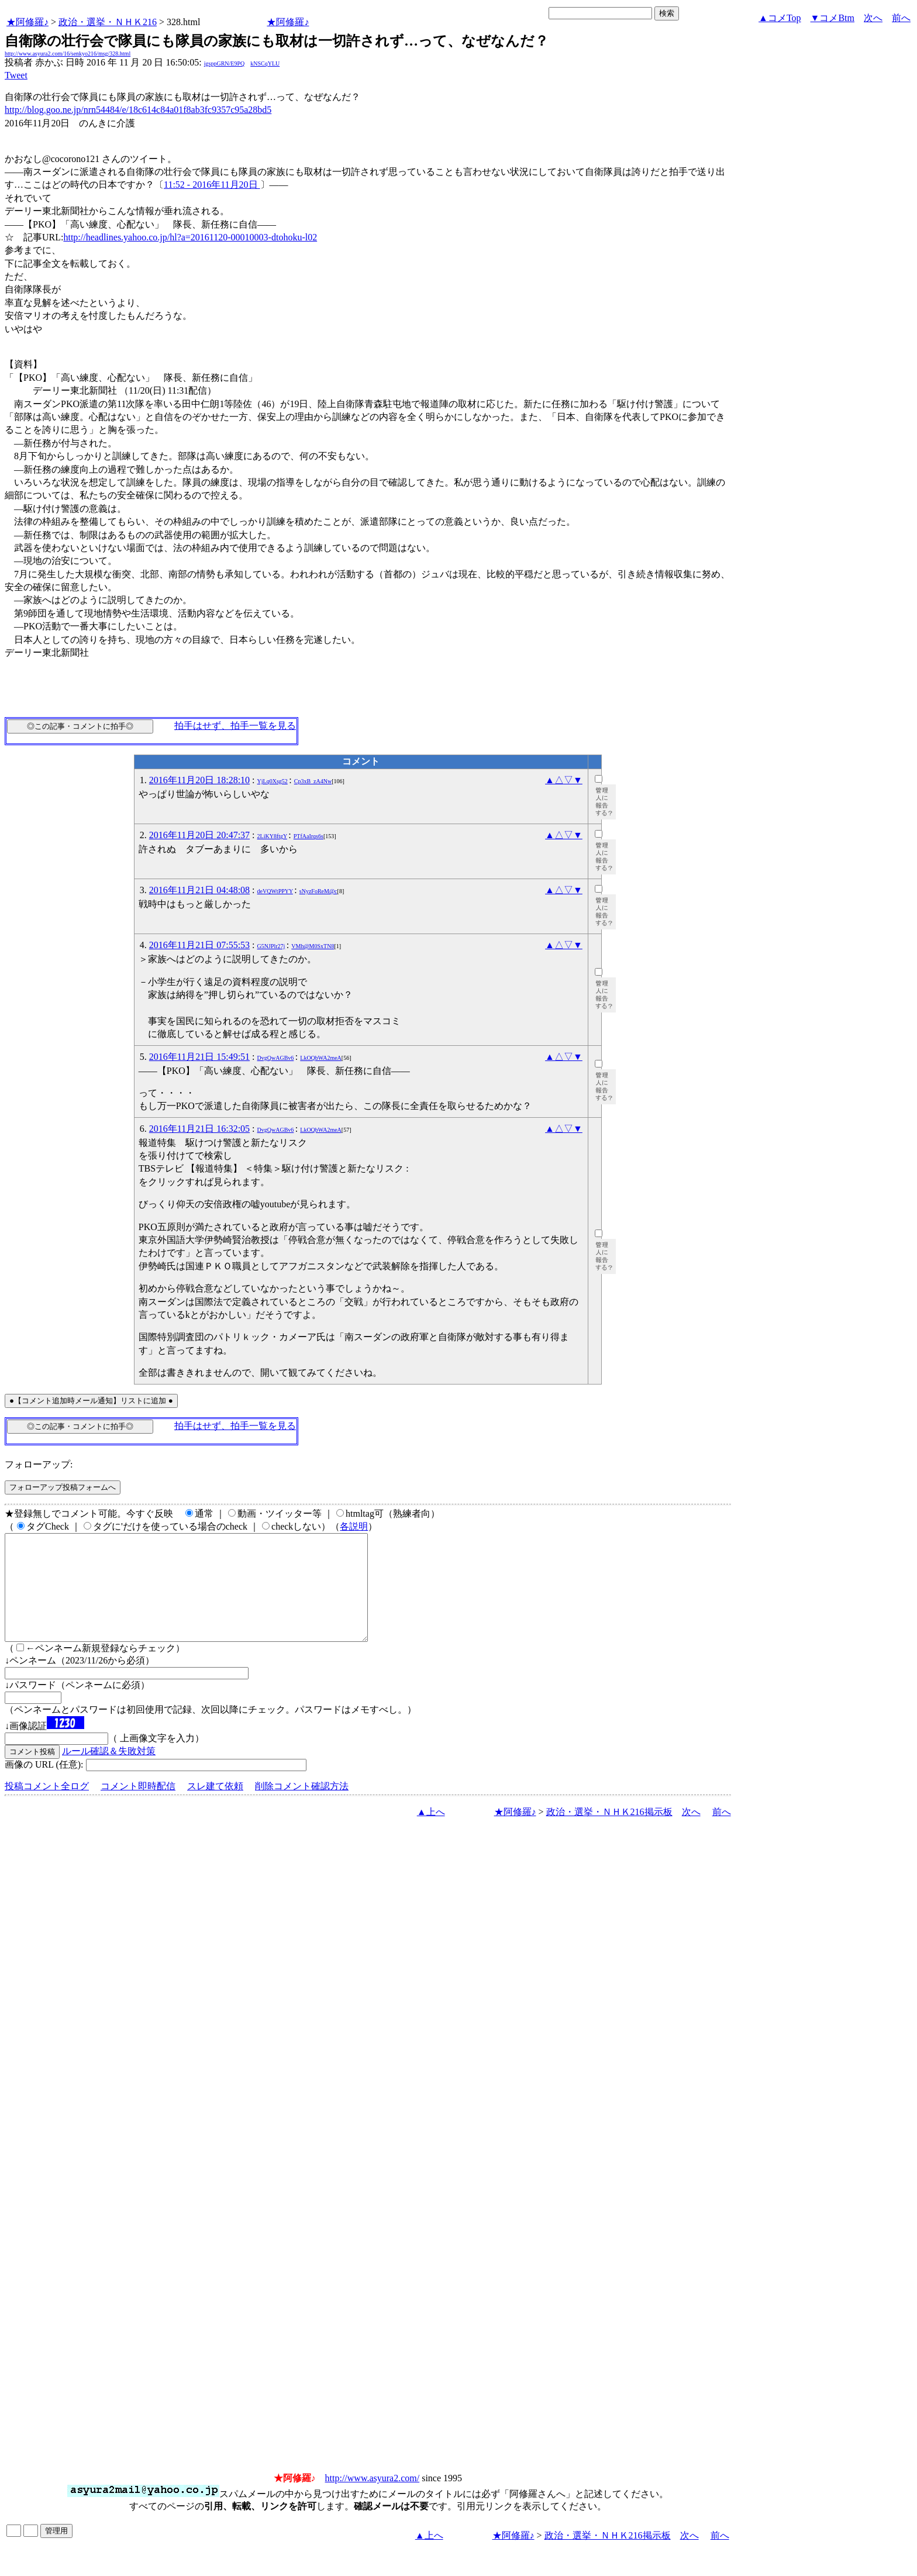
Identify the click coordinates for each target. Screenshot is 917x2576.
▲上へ (431, 1833)
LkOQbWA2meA (321, 1058)
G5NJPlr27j (271, 946)
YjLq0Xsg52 (272, 781)
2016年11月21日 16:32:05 (199, 1129)
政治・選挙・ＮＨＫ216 (107, 22)
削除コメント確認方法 (302, 1807)
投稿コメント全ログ (47, 1807)
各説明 (354, 1526)
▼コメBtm (832, 18)
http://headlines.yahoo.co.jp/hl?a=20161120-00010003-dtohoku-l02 (190, 237)
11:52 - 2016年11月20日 (212, 185)
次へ (873, 18)
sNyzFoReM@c (318, 891)
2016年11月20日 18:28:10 (199, 780)
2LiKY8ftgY (272, 836)
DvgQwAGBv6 (275, 1058)
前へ (901, 18)
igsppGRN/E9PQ (224, 63)
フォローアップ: (39, 1464)
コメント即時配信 (138, 1807)
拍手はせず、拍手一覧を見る (235, 726)
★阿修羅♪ (27, 22)
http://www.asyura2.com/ (372, 2499)
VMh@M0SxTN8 (312, 946)
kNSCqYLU (265, 63)
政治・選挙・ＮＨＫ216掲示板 (609, 1833)
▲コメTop (780, 18)
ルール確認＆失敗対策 (109, 1772)
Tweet (16, 75)
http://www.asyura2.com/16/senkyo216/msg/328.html (67, 53)
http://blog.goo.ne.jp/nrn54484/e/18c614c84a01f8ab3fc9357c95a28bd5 (138, 110)
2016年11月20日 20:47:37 (199, 835)
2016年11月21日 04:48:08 (199, 890)
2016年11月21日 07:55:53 (199, 945)
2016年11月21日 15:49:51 (199, 1057)
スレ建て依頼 (215, 1807)
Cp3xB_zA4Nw (313, 781)
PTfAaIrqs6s (308, 836)
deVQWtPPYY (275, 891)
